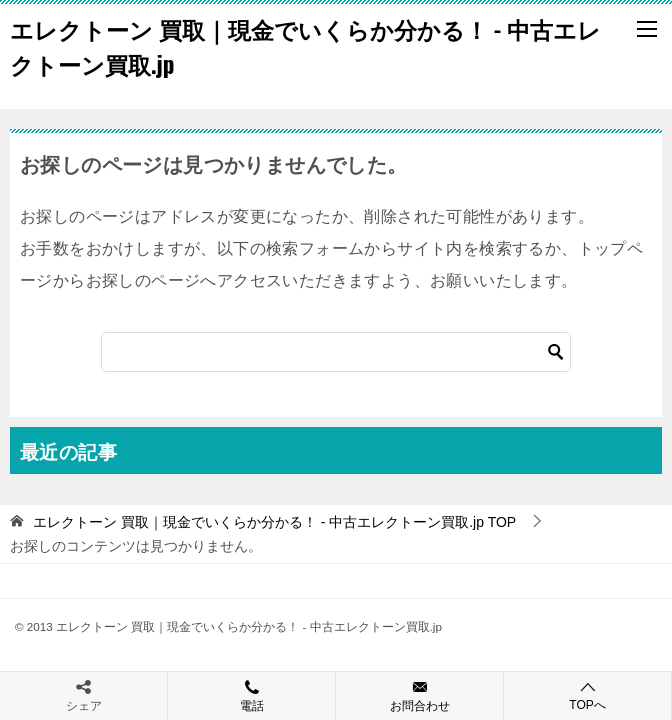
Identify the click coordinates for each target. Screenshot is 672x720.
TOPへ (587, 695)
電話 (251, 695)
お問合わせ (419, 695)
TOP (274, 522)
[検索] (336, 352)
